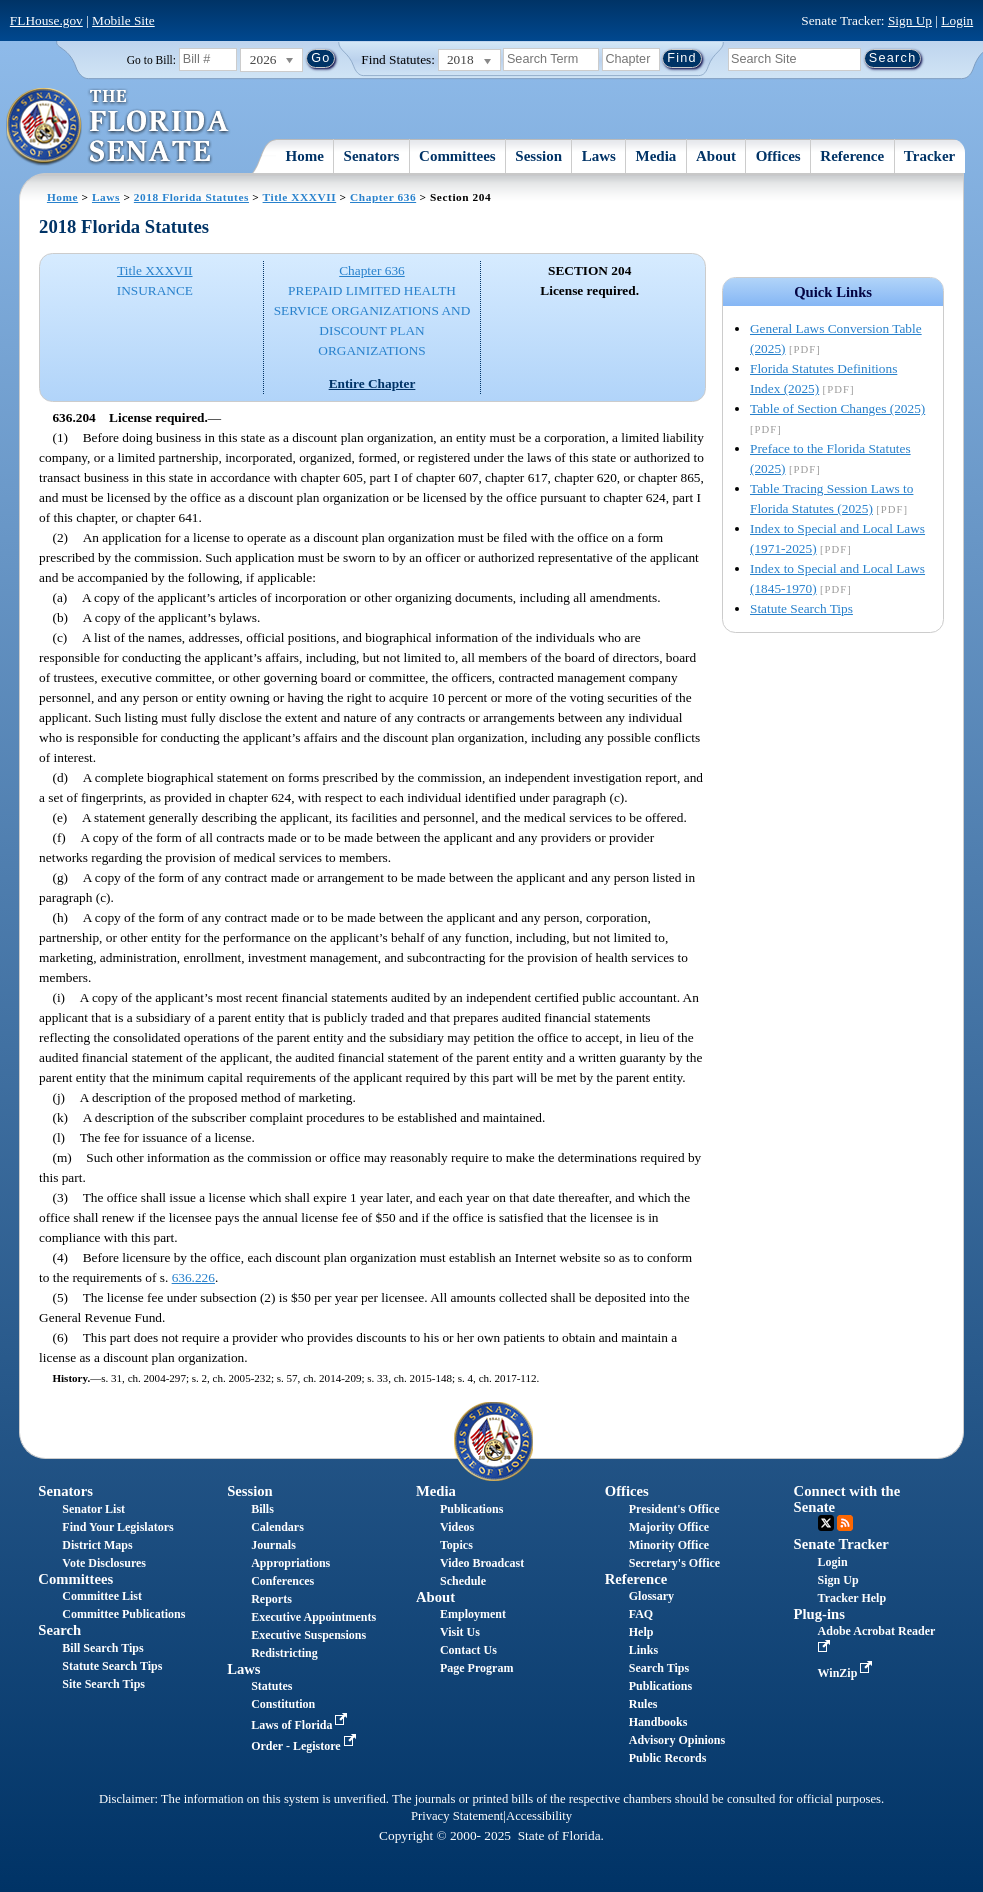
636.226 (193, 1277)
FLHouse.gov (46, 20)
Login (957, 20)
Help (641, 1632)
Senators (372, 156)
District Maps (97, 1545)
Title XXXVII (300, 197)
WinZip (847, 1673)
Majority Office (669, 1527)
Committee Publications (123, 1614)
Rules (643, 1704)
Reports (271, 1599)
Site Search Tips (103, 1684)
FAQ (641, 1614)
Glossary (651, 1596)
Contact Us (468, 1650)
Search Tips (659, 1668)
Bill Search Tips (102, 1648)
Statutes (271, 1686)
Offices (778, 156)
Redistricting (284, 1653)
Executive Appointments (313, 1617)
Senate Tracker (841, 1544)
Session (538, 156)
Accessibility (539, 1816)
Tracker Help (852, 1598)
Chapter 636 (383, 197)
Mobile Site (123, 20)
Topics (456, 1545)
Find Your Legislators (117, 1527)
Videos (457, 1527)
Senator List (93, 1509)
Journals (273, 1545)
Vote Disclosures (104, 1563)
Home (305, 156)
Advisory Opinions (677, 1740)
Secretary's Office (674, 1563)
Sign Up (910, 20)
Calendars (277, 1527)
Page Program (476, 1668)
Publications (471, 1509)
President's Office (674, 1509)
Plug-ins (819, 1614)
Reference (852, 156)
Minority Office (669, 1545)
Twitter (826, 1523)
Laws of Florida (301, 1725)
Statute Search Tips (801, 608)
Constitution (283, 1704)
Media (656, 156)
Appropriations (290, 1563)
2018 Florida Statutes (191, 197)
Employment (473, 1614)
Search (59, 1630)
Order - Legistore (305, 1746)
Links (643, 1650)
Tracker (929, 156)
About (716, 156)
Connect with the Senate (847, 1498)
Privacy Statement (457, 1816)
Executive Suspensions (308, 1635)
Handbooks (658, 1722)
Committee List (102, 1596)
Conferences (282, 1581)
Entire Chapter (372, 383)
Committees (457, 156)
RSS (845, 1523)
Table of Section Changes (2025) (837, 408)
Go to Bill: (151, 60)
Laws (599, 156)
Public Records (668, 1758)
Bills (262, 1509)
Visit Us (460, 1632)
